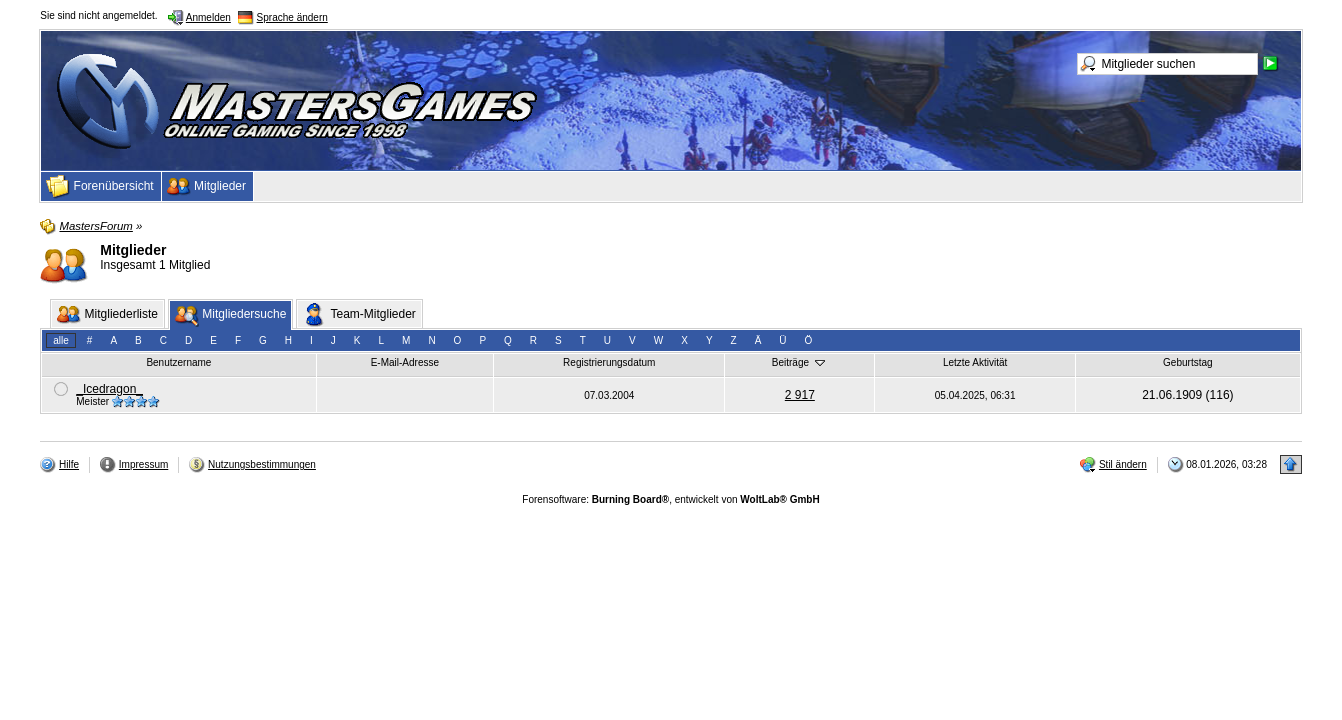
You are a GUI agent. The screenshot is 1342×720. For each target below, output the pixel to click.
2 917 (800, 395)
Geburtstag (1187, 362)
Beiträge (800, 362)
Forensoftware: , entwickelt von (670, 499)
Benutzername (178, 362)
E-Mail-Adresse (405, 362)
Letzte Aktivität (975, 362)
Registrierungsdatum (609, 362)
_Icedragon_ (109, 389)
